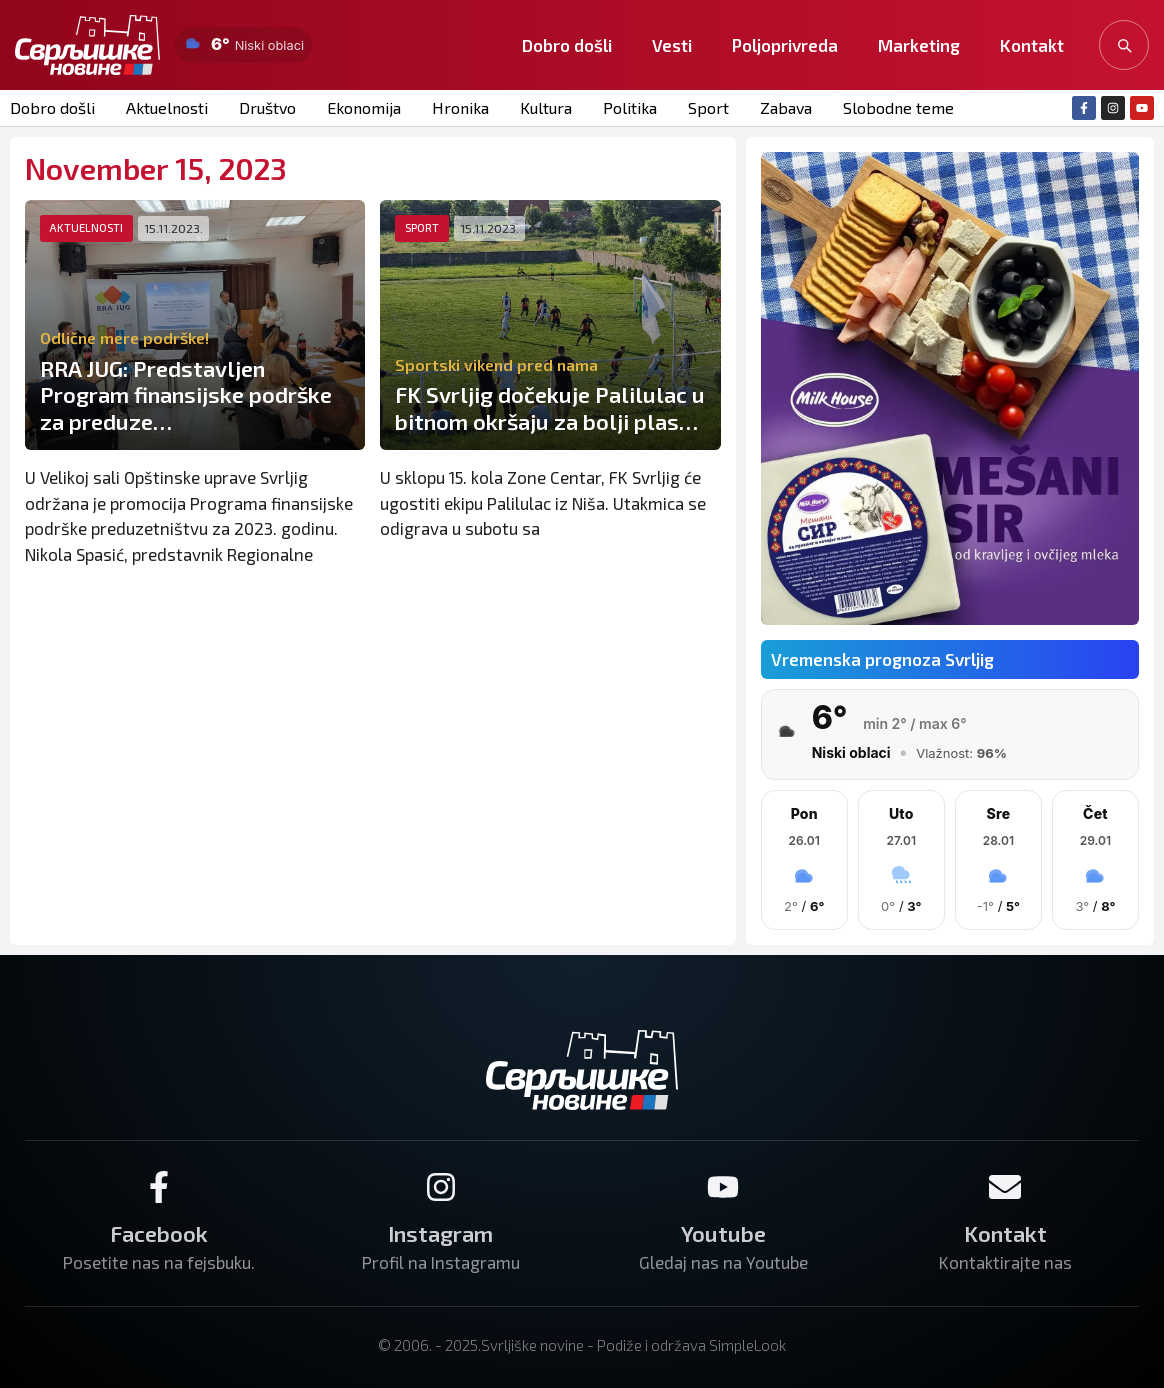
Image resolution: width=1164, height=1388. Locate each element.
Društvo (267, 107)
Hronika (460, 107)
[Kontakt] (1005, 1187)
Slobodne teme (898, 107)
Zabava (786, 107)
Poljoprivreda (785, 45)
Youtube (723, 1233)
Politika (630, 107)
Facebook (159, 1233)
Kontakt (1032, 45)
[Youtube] (723, 1187)
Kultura (546, 107)
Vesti (672, 45)
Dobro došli (567, 45)
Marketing (919, 45)
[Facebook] (159, 1187)
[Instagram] (441, 1187)
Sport (708, 107)
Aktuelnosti (167, 107)
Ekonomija (364, 107)
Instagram (440, 1233)
